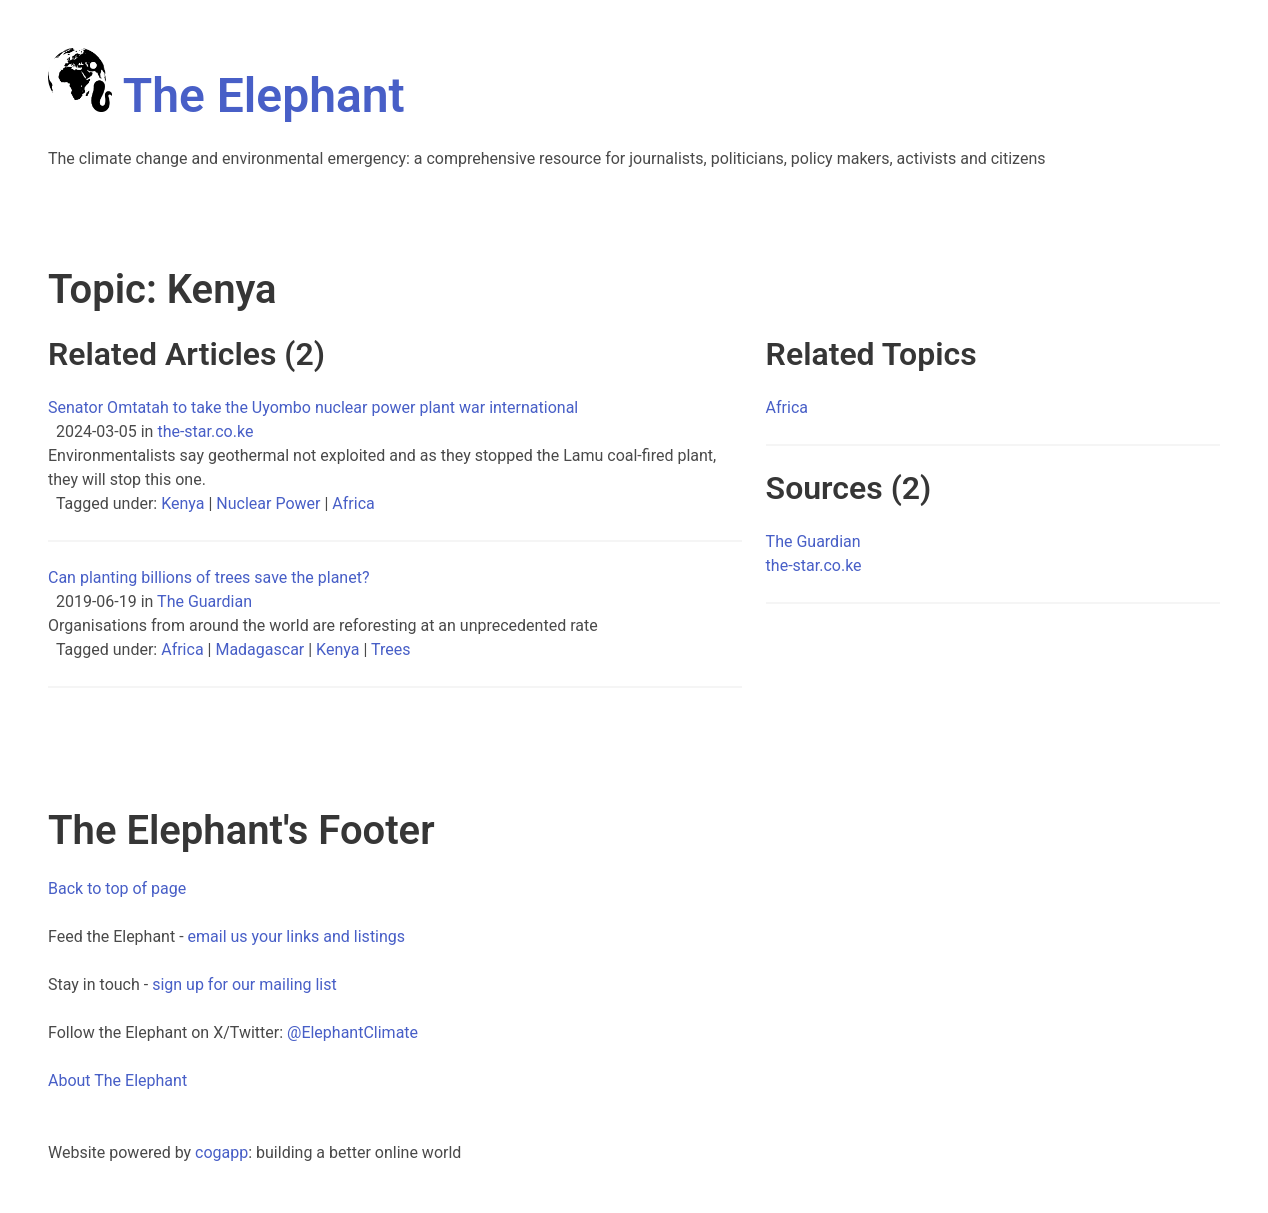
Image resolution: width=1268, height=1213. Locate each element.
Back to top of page (117, 888)
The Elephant (226, 95)
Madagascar (259, 649)
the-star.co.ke (205, 431)
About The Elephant (117, 1080)
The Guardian (204, 601)
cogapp (221, 1152)
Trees (390, 649)
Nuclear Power (268, 503)
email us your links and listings (297, 936)
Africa (353, 503)
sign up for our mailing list (244, 984)
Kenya (182, 503)
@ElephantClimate (352, 1032)
